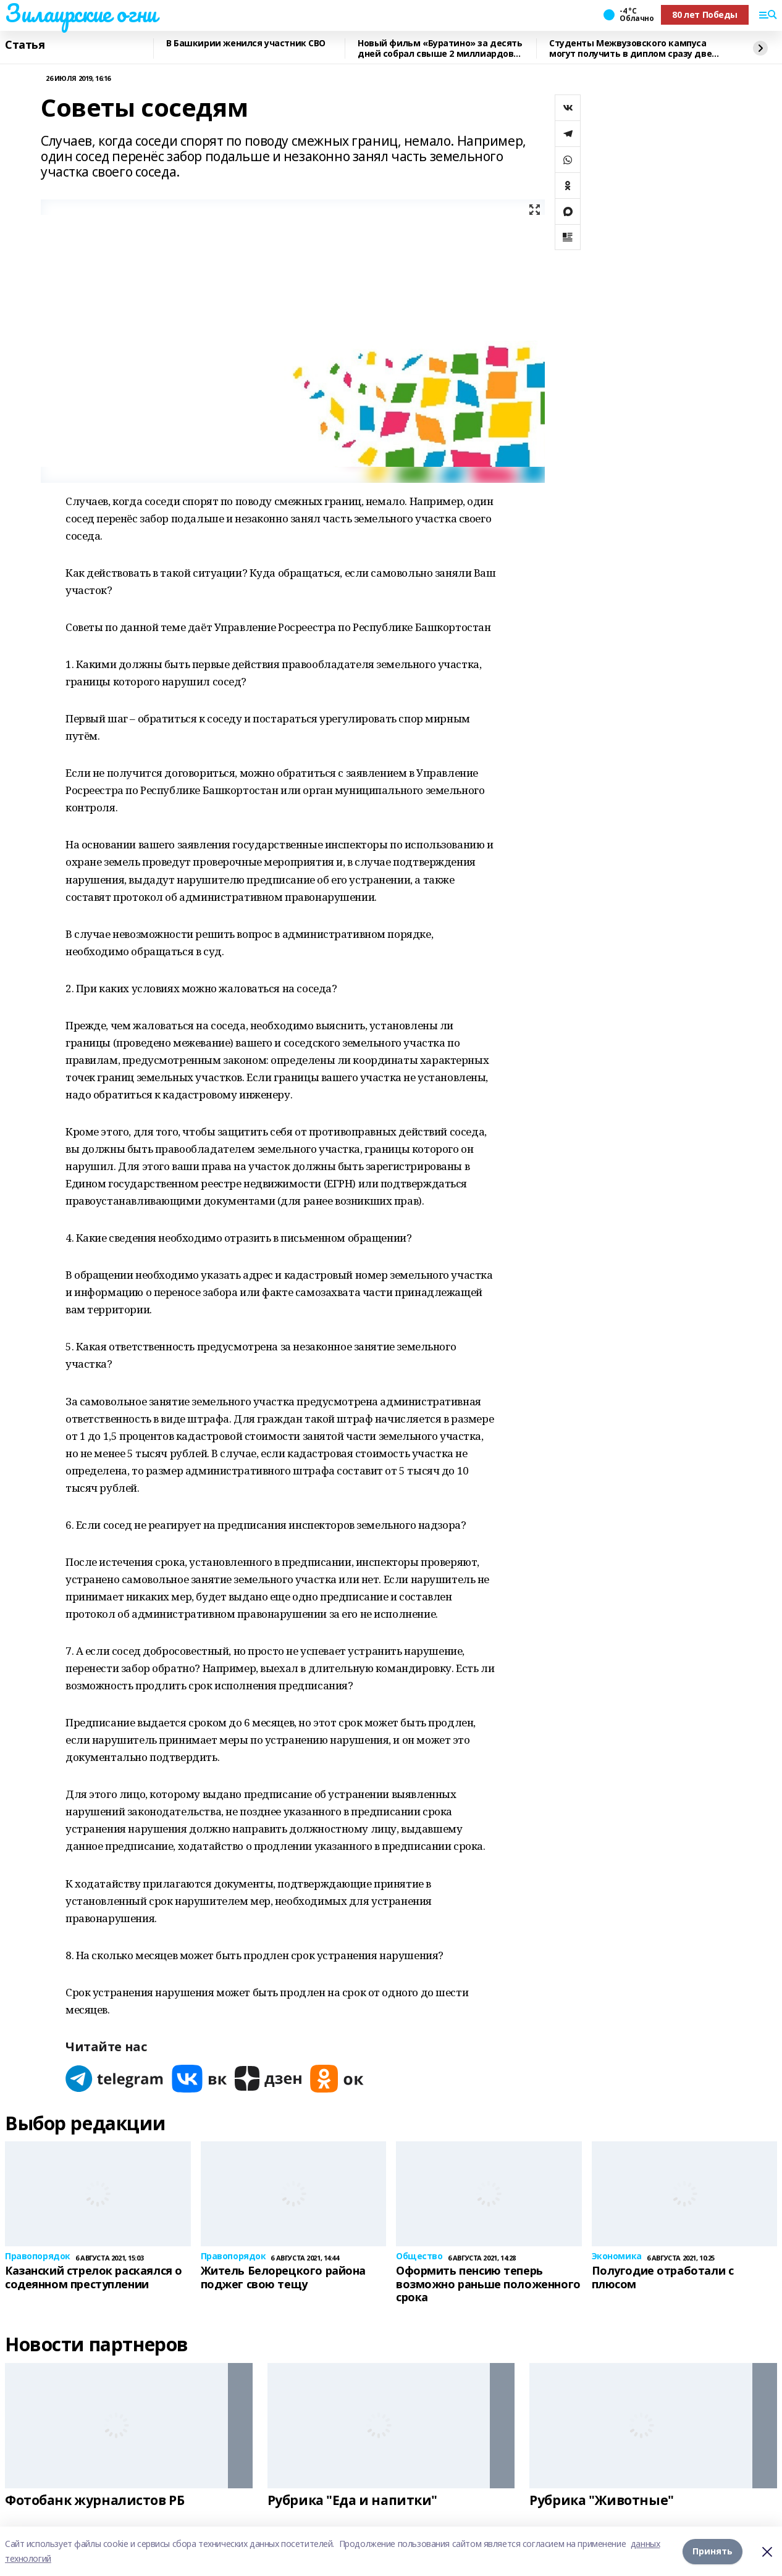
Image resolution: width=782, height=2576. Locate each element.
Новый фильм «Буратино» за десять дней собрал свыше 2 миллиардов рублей (440, 48)
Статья (24, 45)
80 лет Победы (705, 14)
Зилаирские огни (81, 13)
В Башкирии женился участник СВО (246, 43)
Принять (712, 2551)
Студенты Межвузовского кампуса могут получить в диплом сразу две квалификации (630, 48)
